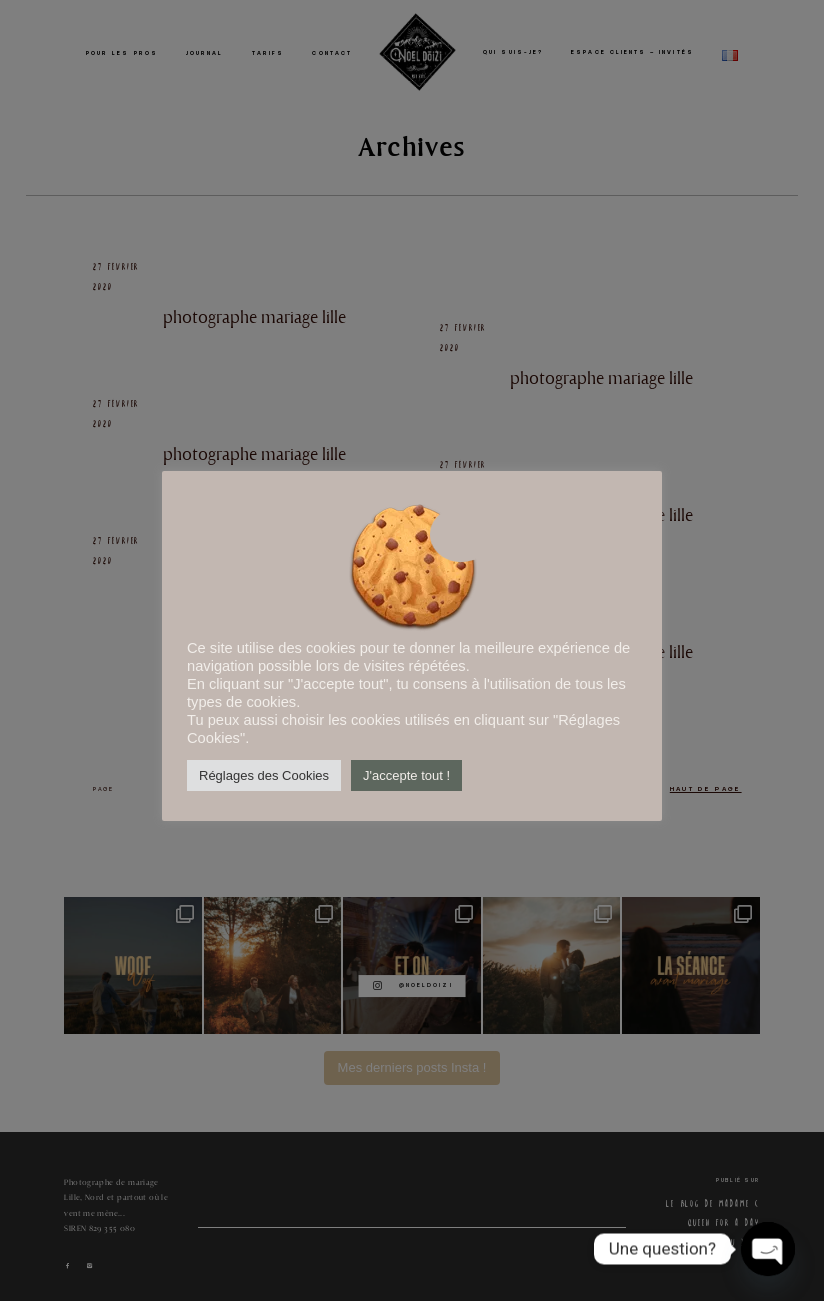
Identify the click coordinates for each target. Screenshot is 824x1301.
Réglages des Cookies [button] (264, 775)
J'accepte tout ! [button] (406, 775)
